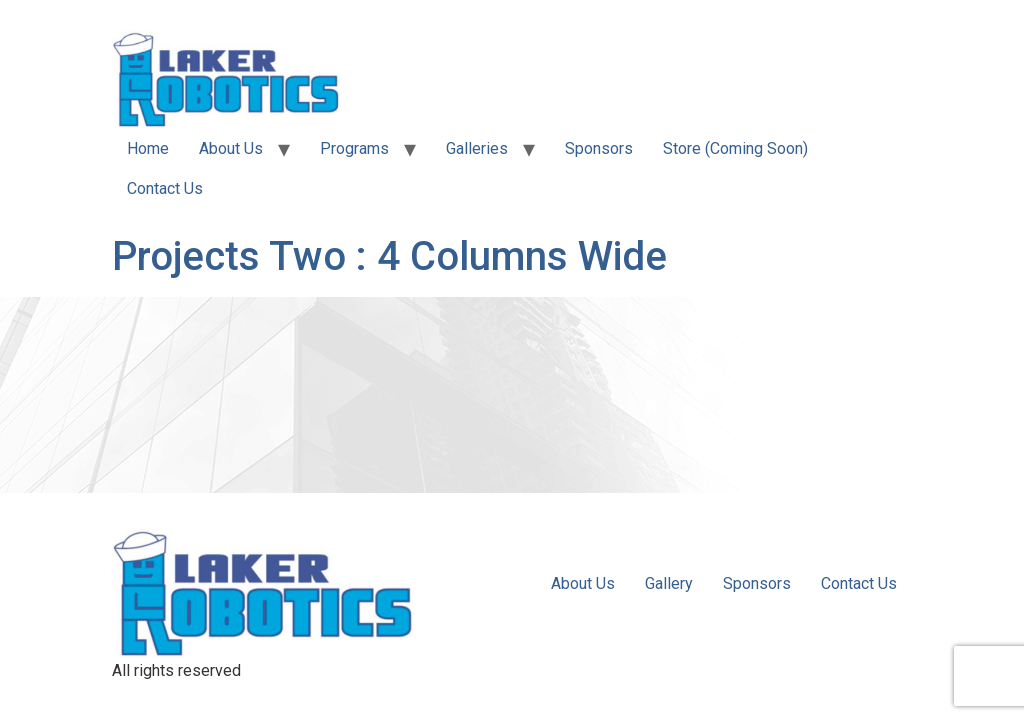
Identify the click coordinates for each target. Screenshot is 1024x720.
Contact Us (165, 188)
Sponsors (599, 148)
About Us (231, 148)
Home (148, 148)
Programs (354, 148)
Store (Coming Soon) (735, 148)
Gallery (669, 583)
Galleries (477, 148)
